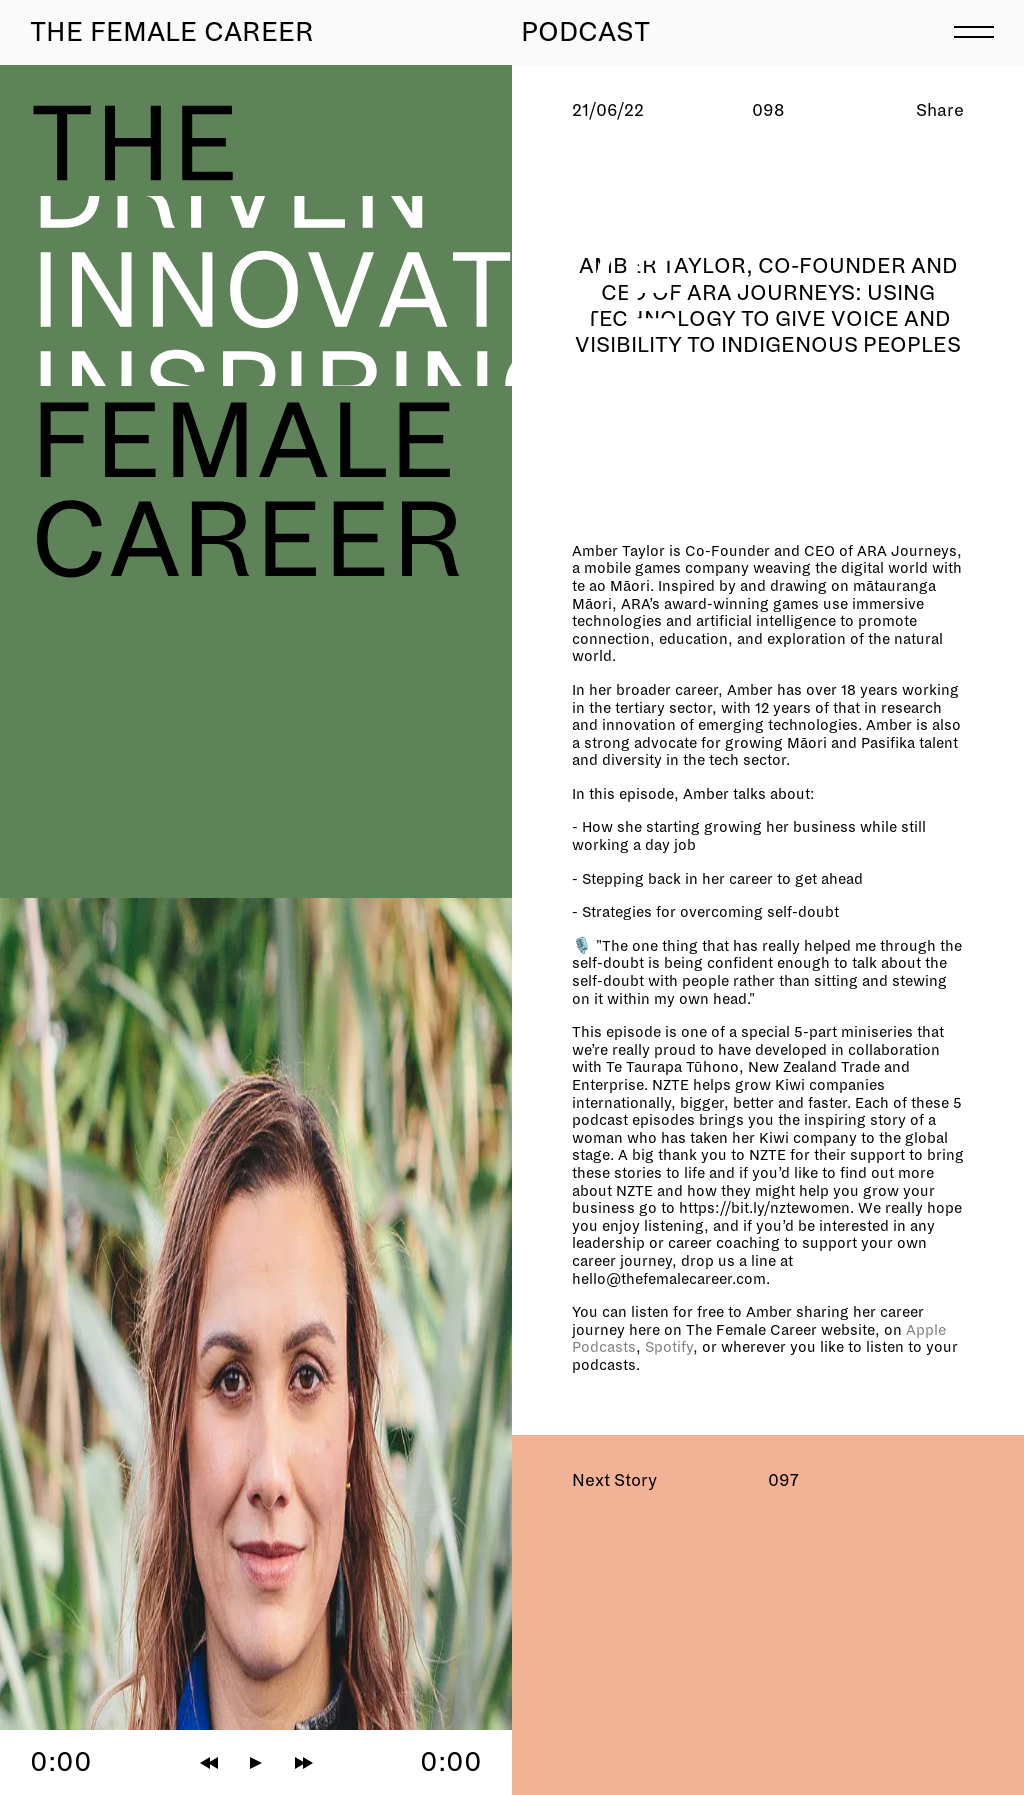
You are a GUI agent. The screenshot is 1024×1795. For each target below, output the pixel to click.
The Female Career (172, 32)
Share (940, 110)
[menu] (974, 30)
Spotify (669, 1347)
